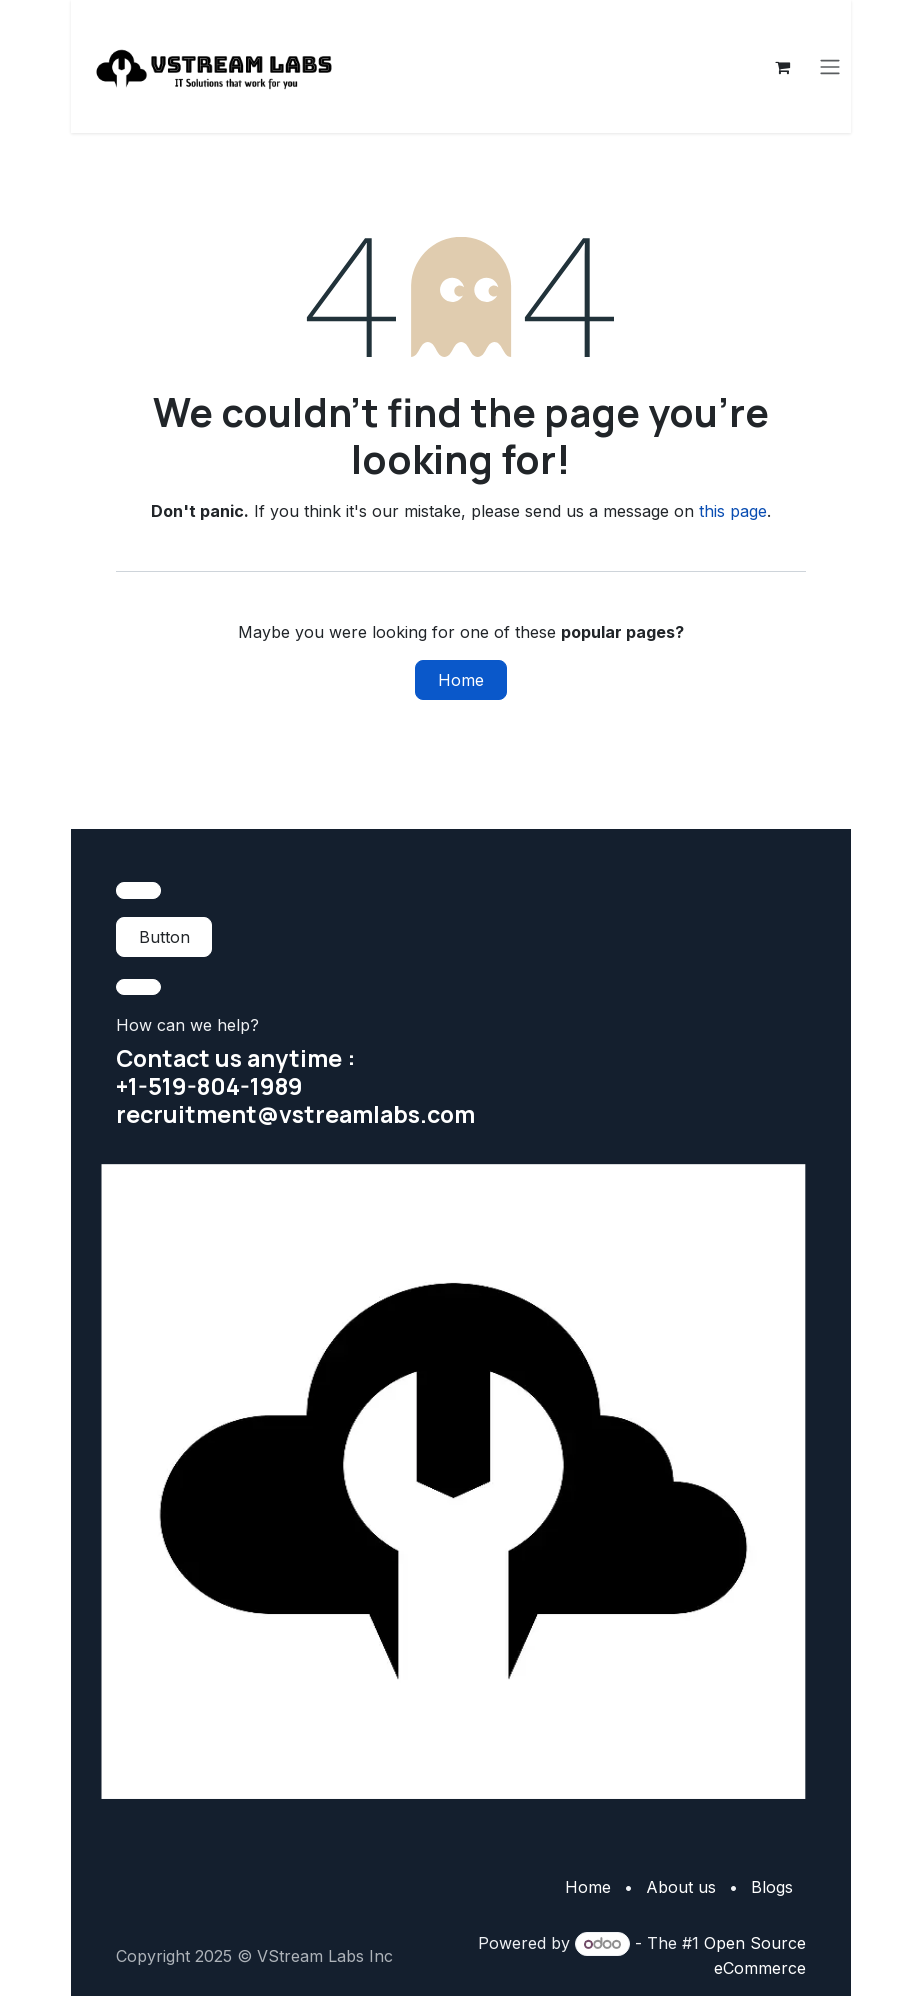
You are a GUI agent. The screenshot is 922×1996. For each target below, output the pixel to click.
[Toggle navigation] (831, 67)
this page (733, 512)
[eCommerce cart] (783, 67)
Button (164, 937)
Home (461, 681)
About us (681, 1887)
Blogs (772, 1887)
